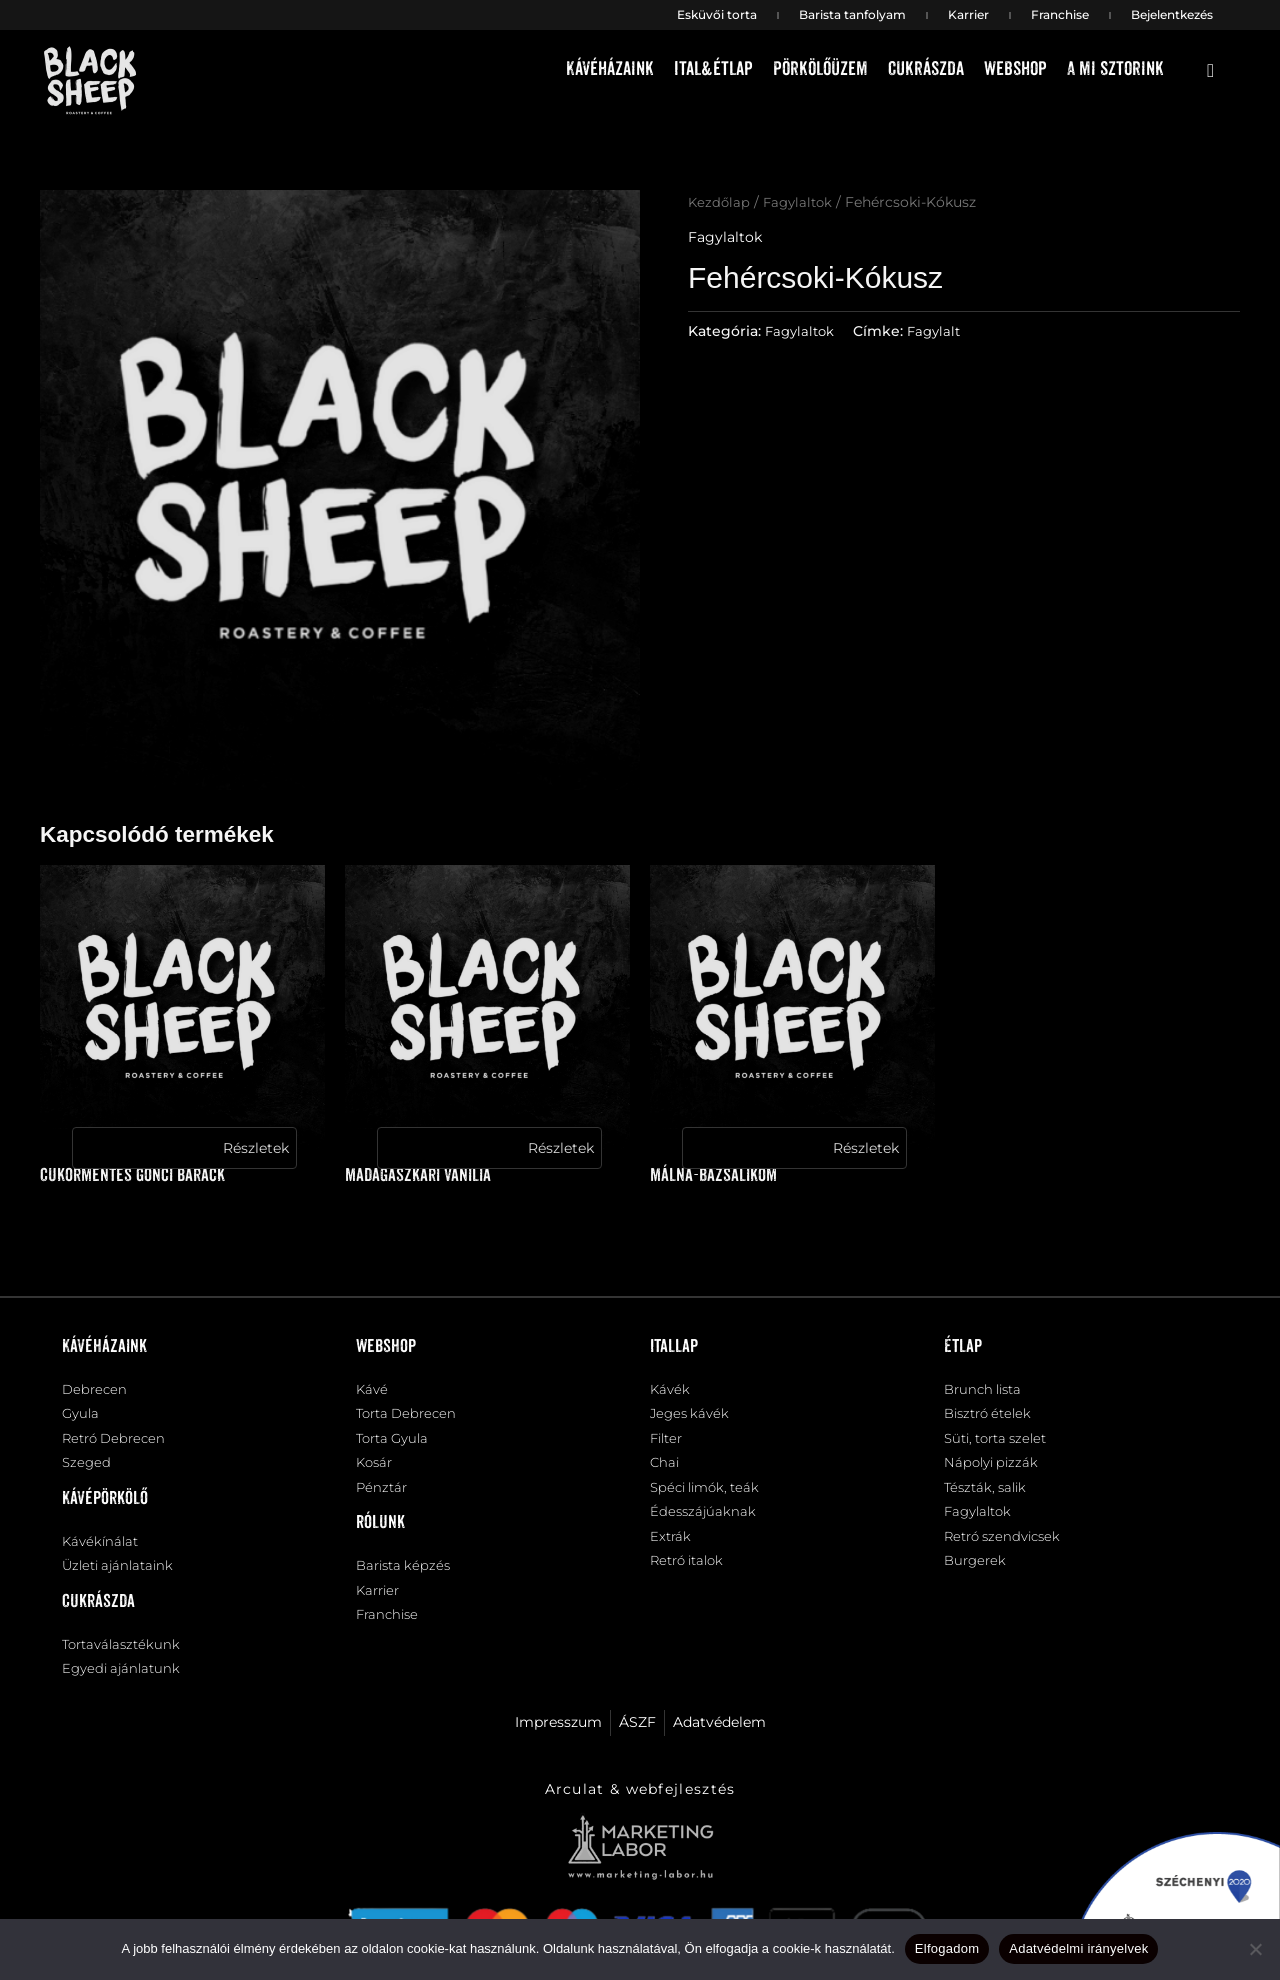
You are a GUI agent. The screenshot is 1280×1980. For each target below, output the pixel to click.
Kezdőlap (720, 202)
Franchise (1060, 14)
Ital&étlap (713, 69)
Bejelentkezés (1172, 14)
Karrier (968, 14)
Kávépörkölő (105, 1505)
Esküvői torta (717, 14)
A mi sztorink (1115, 69)
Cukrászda (926, 69)
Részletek (256, 1148)
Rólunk (380, 1531)
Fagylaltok (802, 202)
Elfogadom (947, 1948)
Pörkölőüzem (820, 69)
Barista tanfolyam (852, 14)
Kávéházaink (610, 69)
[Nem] (1255, 1949)
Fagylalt (940, 330)
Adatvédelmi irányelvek (1078, 1948)
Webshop (1015, 69)
